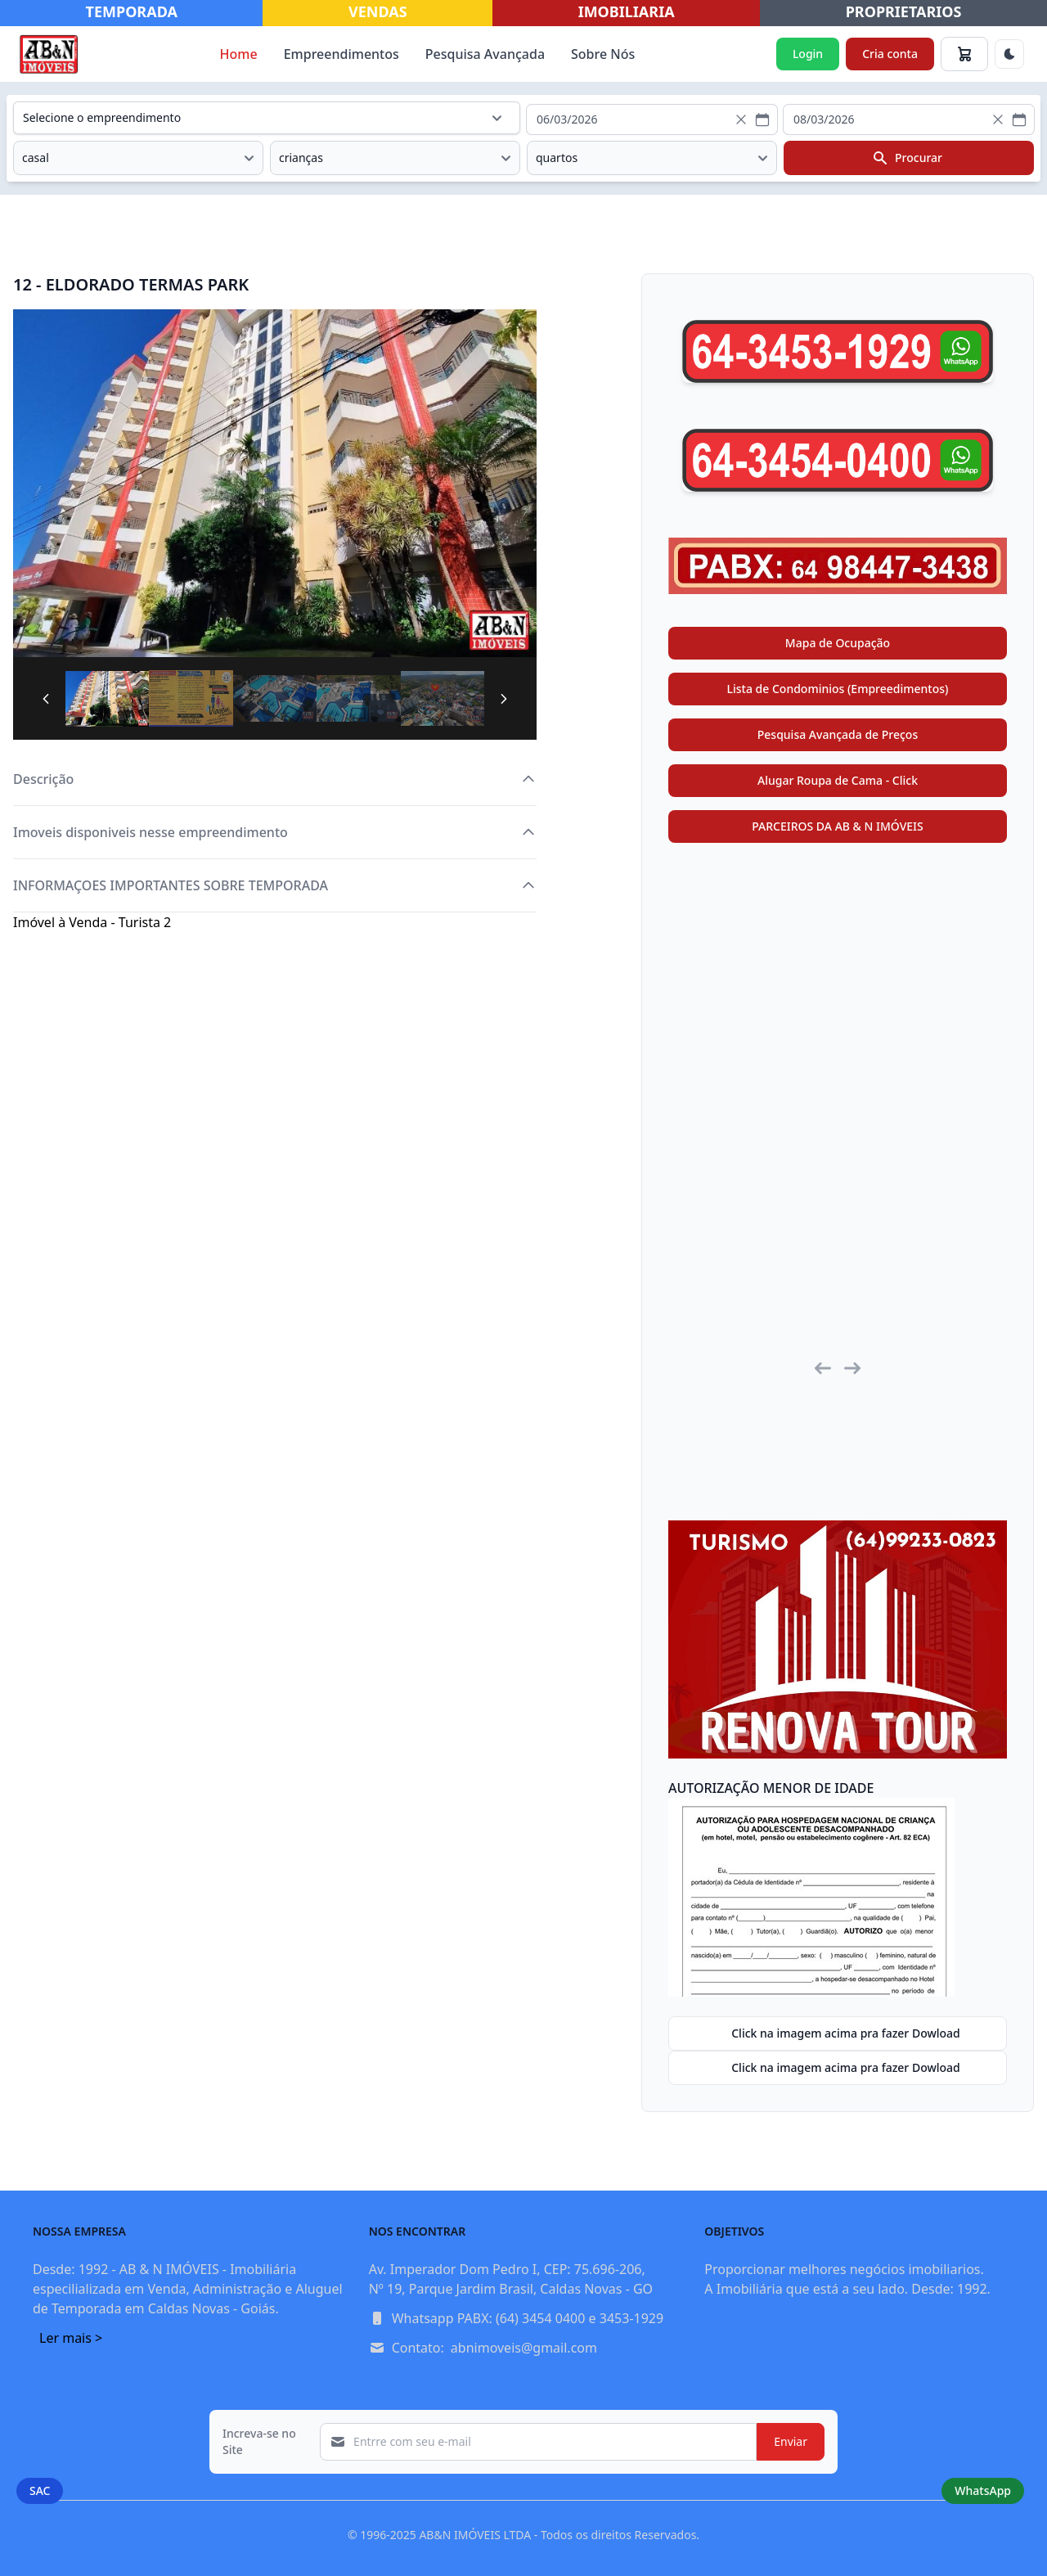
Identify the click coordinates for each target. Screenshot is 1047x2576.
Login (808, 53)
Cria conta (890, 53)
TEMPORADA (131, 11)
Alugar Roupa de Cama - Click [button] (837, 780)
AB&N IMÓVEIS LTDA (475, 2534)
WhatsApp (983, 2490)
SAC (39, 2490)
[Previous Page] (46, 699)
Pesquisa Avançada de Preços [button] (837, 734)
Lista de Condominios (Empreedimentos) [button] (838, 688)
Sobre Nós (603, 54)
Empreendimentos (341, 54)
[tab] (107, 698)
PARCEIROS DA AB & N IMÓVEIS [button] (837, 826)
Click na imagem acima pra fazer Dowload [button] (834, 2033)
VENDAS (377, 11)
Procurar (907, 158)
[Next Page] (504, 699)
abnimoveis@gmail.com (524, 2348)
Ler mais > (70, 2338)
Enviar (790, 2441)
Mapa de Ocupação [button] (837, 643)
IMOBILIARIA (626, 11)
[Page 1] (107, 699)
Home (239, 54)
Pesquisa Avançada (485, 54)
